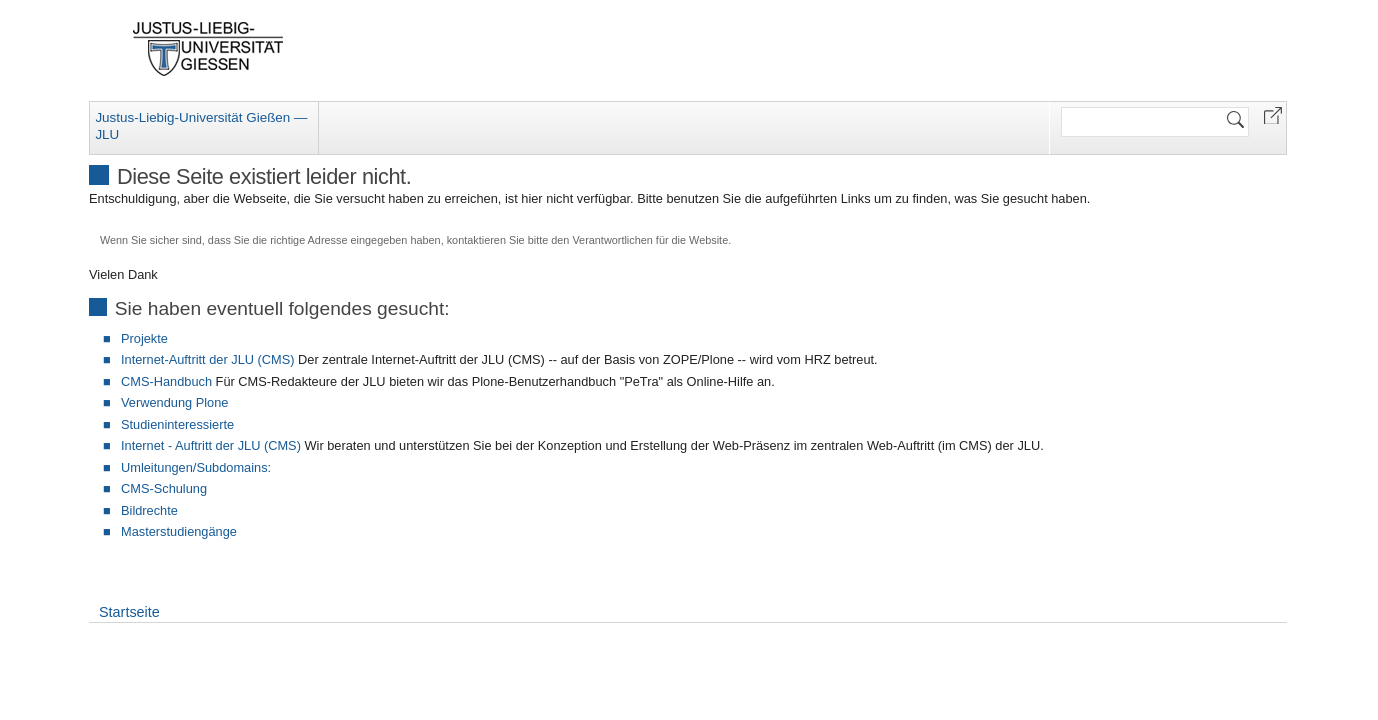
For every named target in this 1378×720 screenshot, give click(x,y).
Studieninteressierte (177, 424)
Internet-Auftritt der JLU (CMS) (208, 359)
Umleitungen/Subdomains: (196, 467)
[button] (1273, 114)
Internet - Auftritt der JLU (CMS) (211, 445)
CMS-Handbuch (166, 381)
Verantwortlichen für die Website (650, 240)
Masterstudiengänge (179, 531)
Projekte (144, 338)
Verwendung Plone (174, 402)
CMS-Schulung (164, 488)
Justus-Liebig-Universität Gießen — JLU (201, 126)
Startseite (129, 612)
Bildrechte (149, 510)
